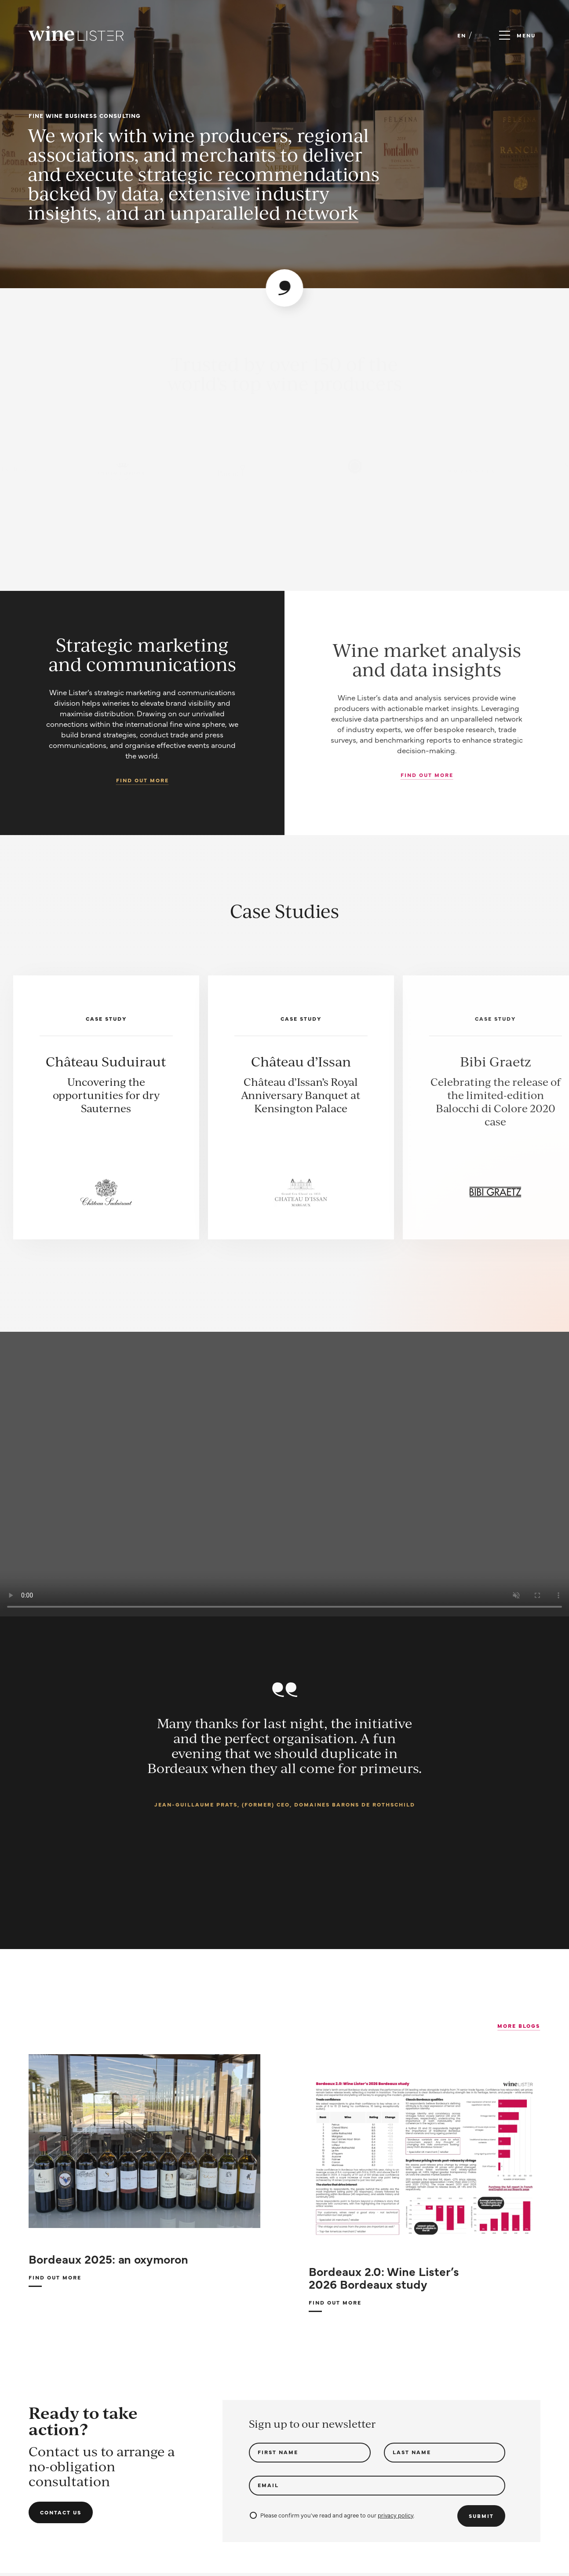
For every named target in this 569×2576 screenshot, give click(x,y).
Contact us (60, 2512)
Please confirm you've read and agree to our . (332, 2515)
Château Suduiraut (106, 1061)
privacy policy (395, 2515)
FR (478, 35)
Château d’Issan (301, 1061)
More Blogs (518, 2025)
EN (461, 35)
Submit (481, 2515)
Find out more (142, 780)
